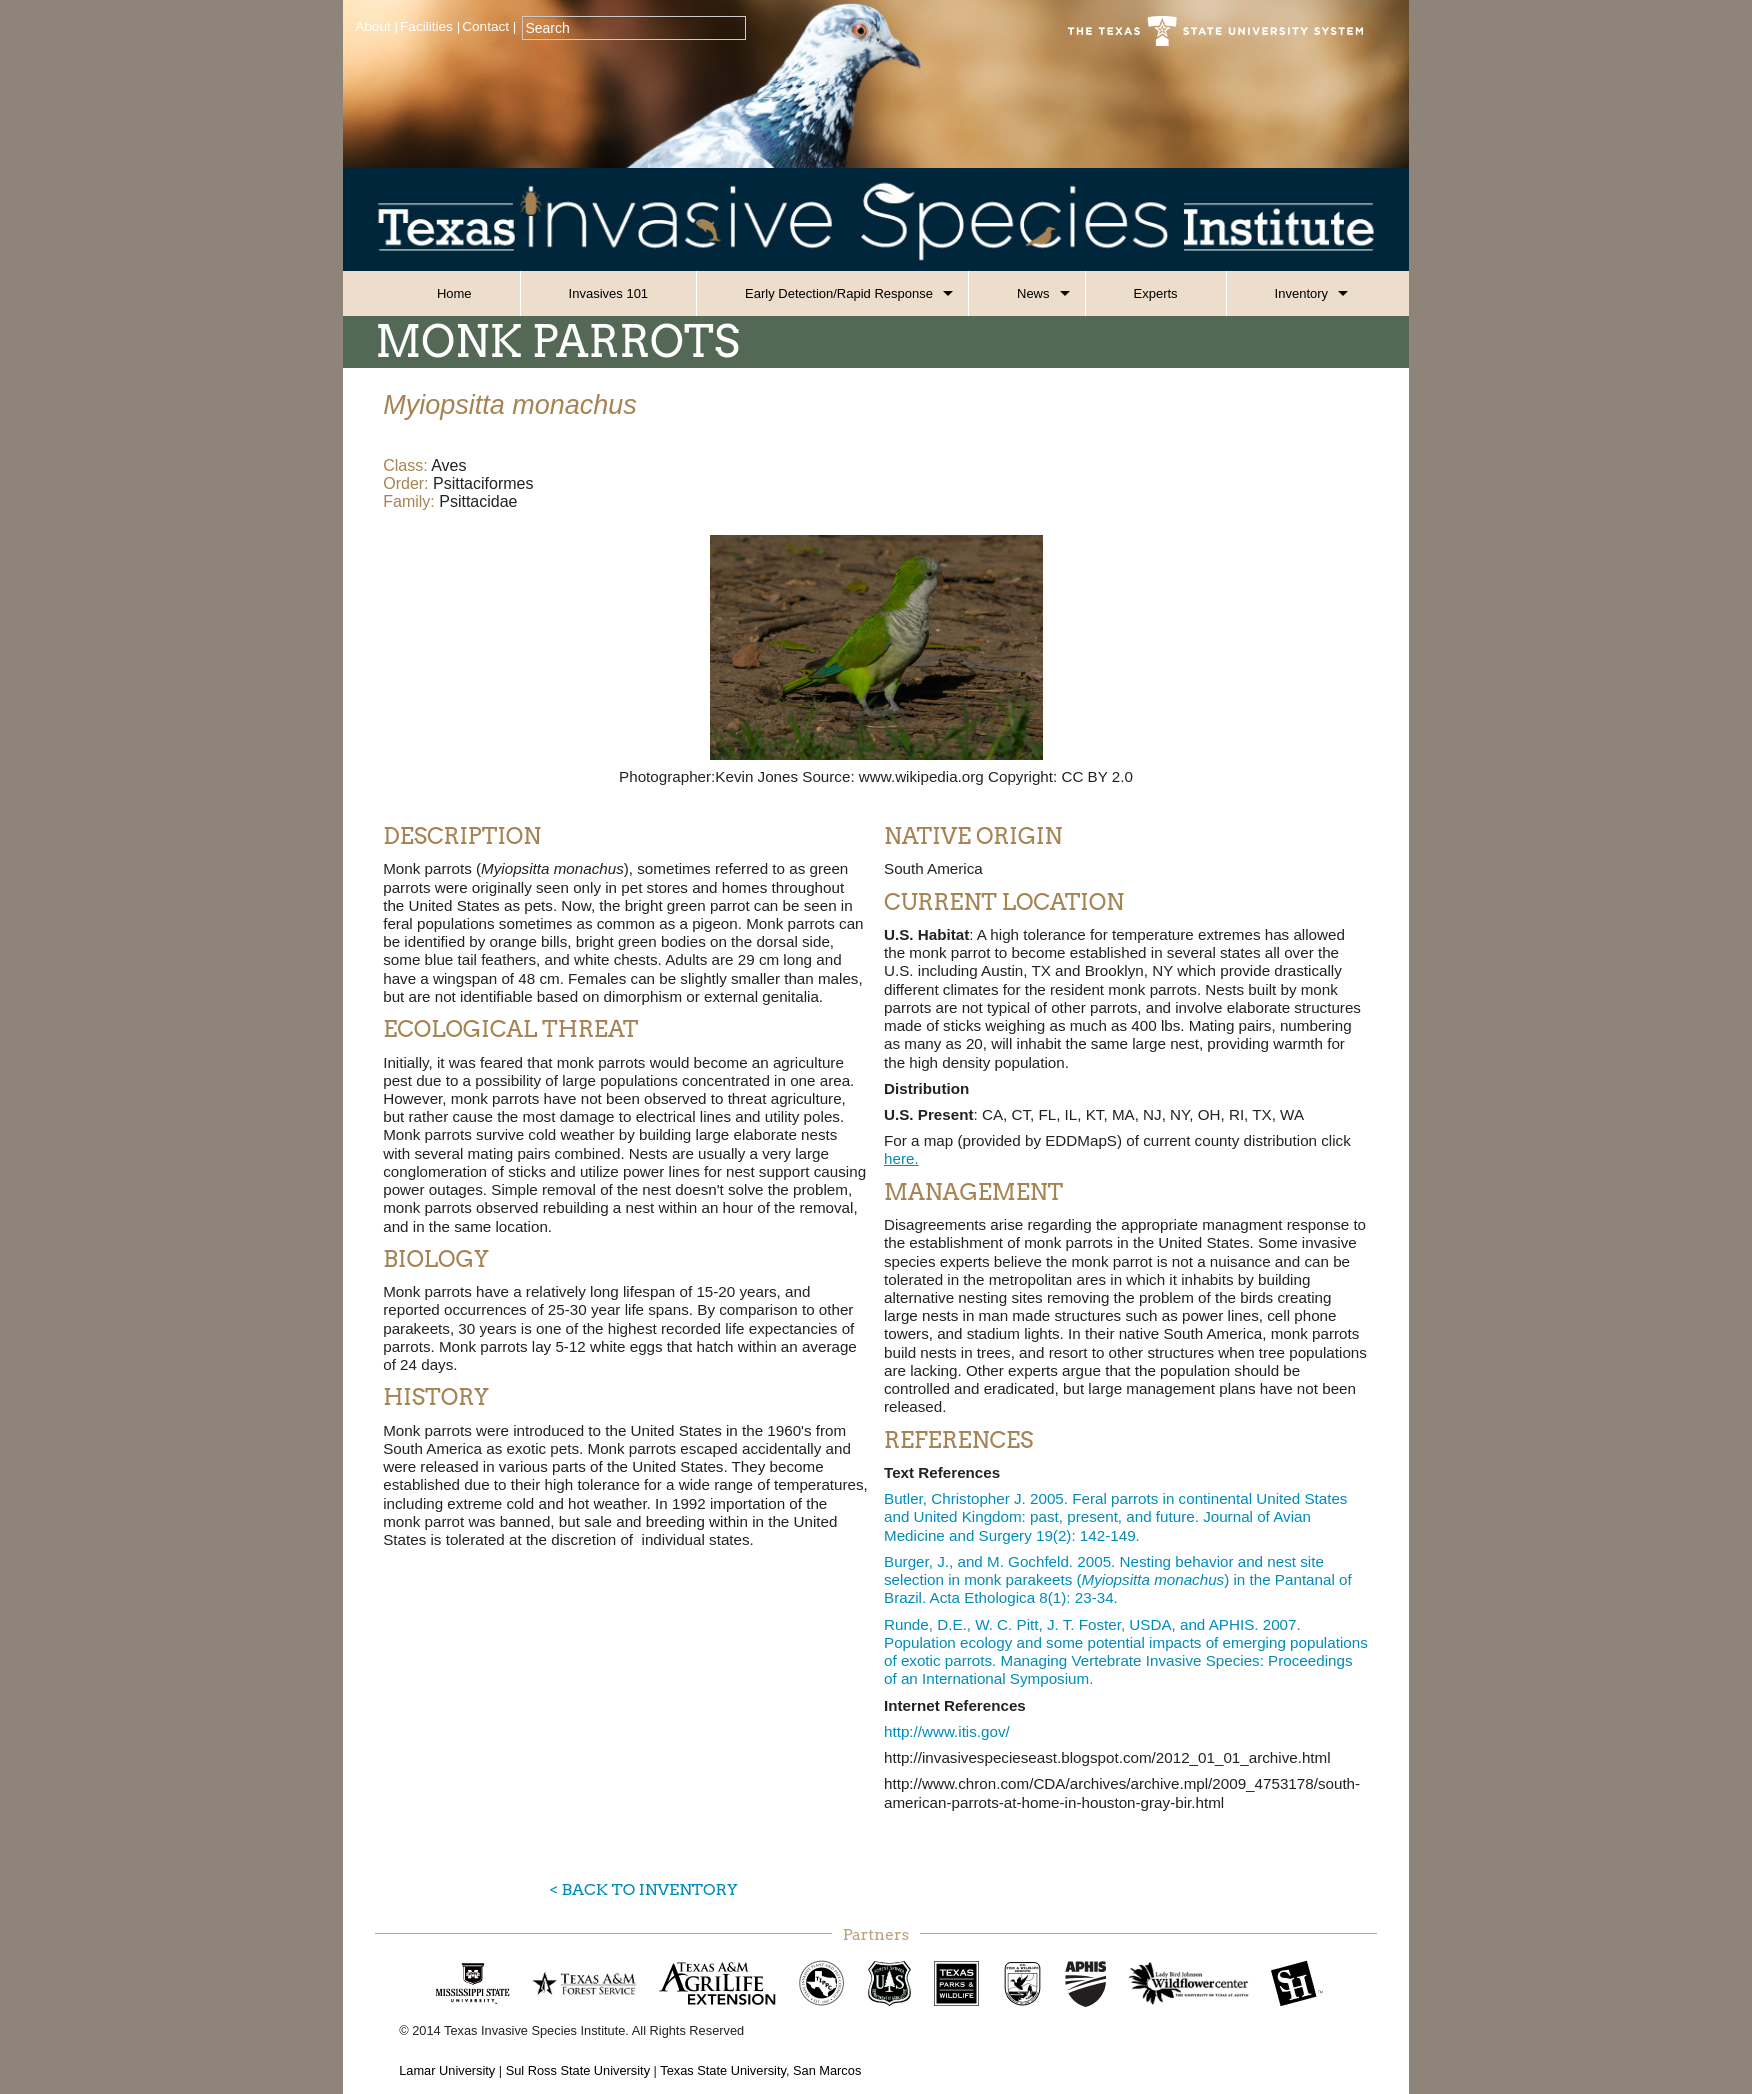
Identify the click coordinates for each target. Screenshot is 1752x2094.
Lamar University (447, 2070)
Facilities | (430, 26)
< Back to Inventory (643, 1889)
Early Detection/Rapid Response (839, 293)
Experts (1156, 293)
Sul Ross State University (578, 2070)
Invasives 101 (609, 293)
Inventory (1301, 293)
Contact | (489, 26)
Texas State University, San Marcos (760, 2070)
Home (454, 293)
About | (376, 26)
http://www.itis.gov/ (947, 1731)
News (1033, 293)
